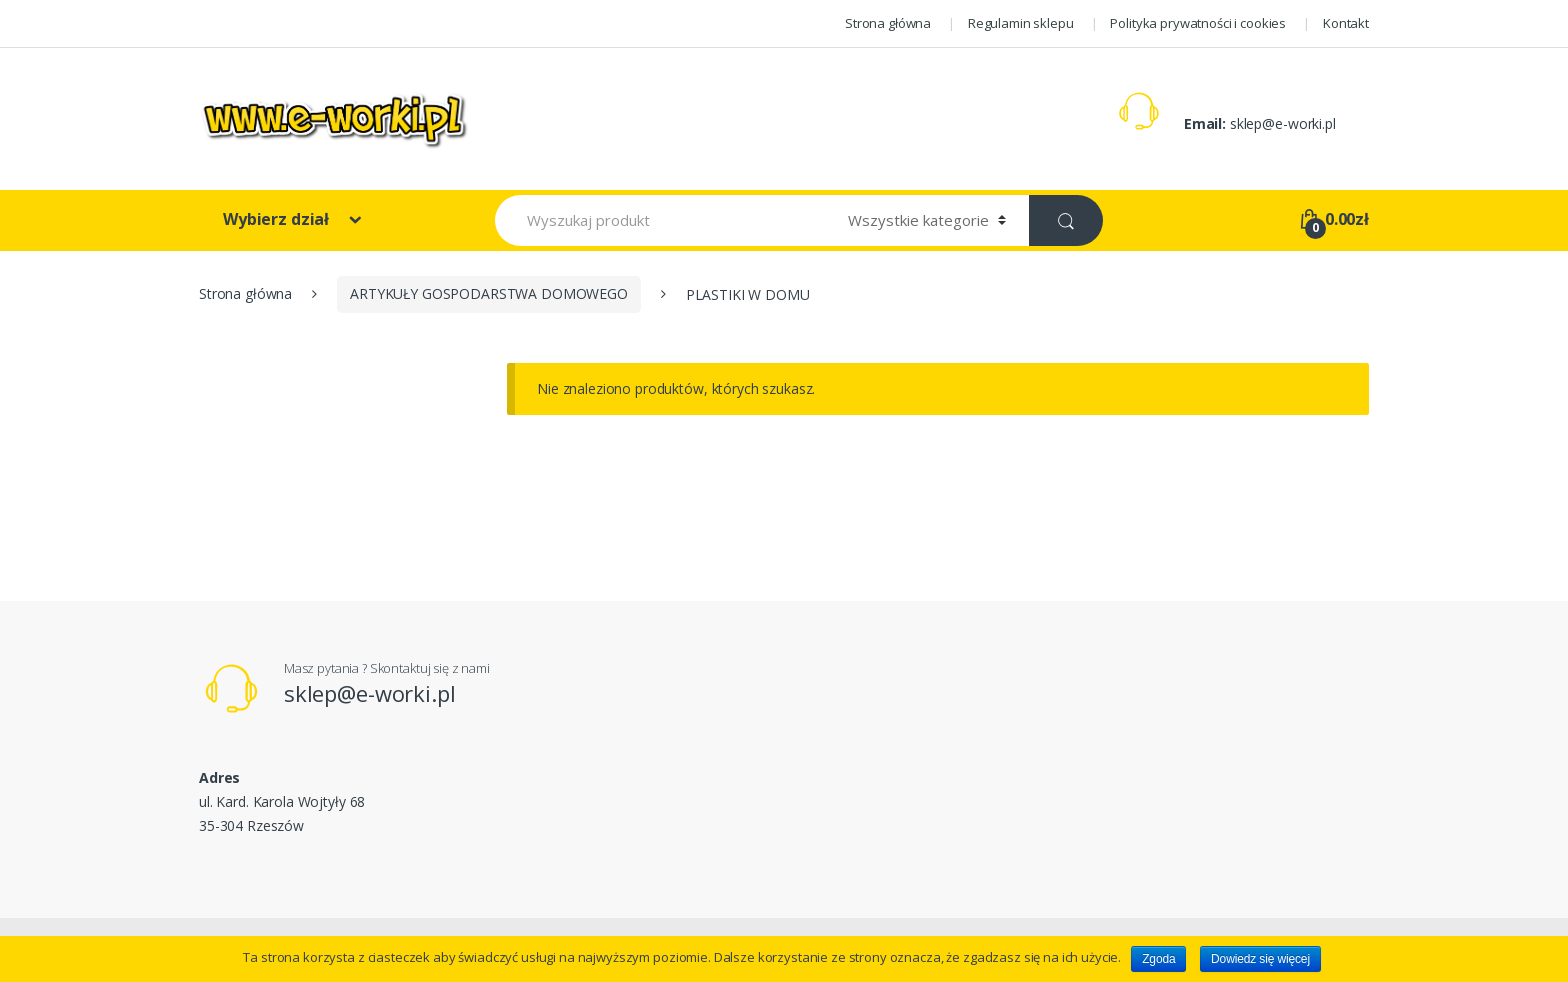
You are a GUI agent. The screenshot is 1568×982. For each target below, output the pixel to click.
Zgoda (1158, 959)
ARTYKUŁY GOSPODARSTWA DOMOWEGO (489, 293)
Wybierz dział (278, 219)
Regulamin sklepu (1021, 23)
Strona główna (888, 23)
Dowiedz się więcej (1260, 959)
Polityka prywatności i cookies (1198, 23)
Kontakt (1346, 23)
